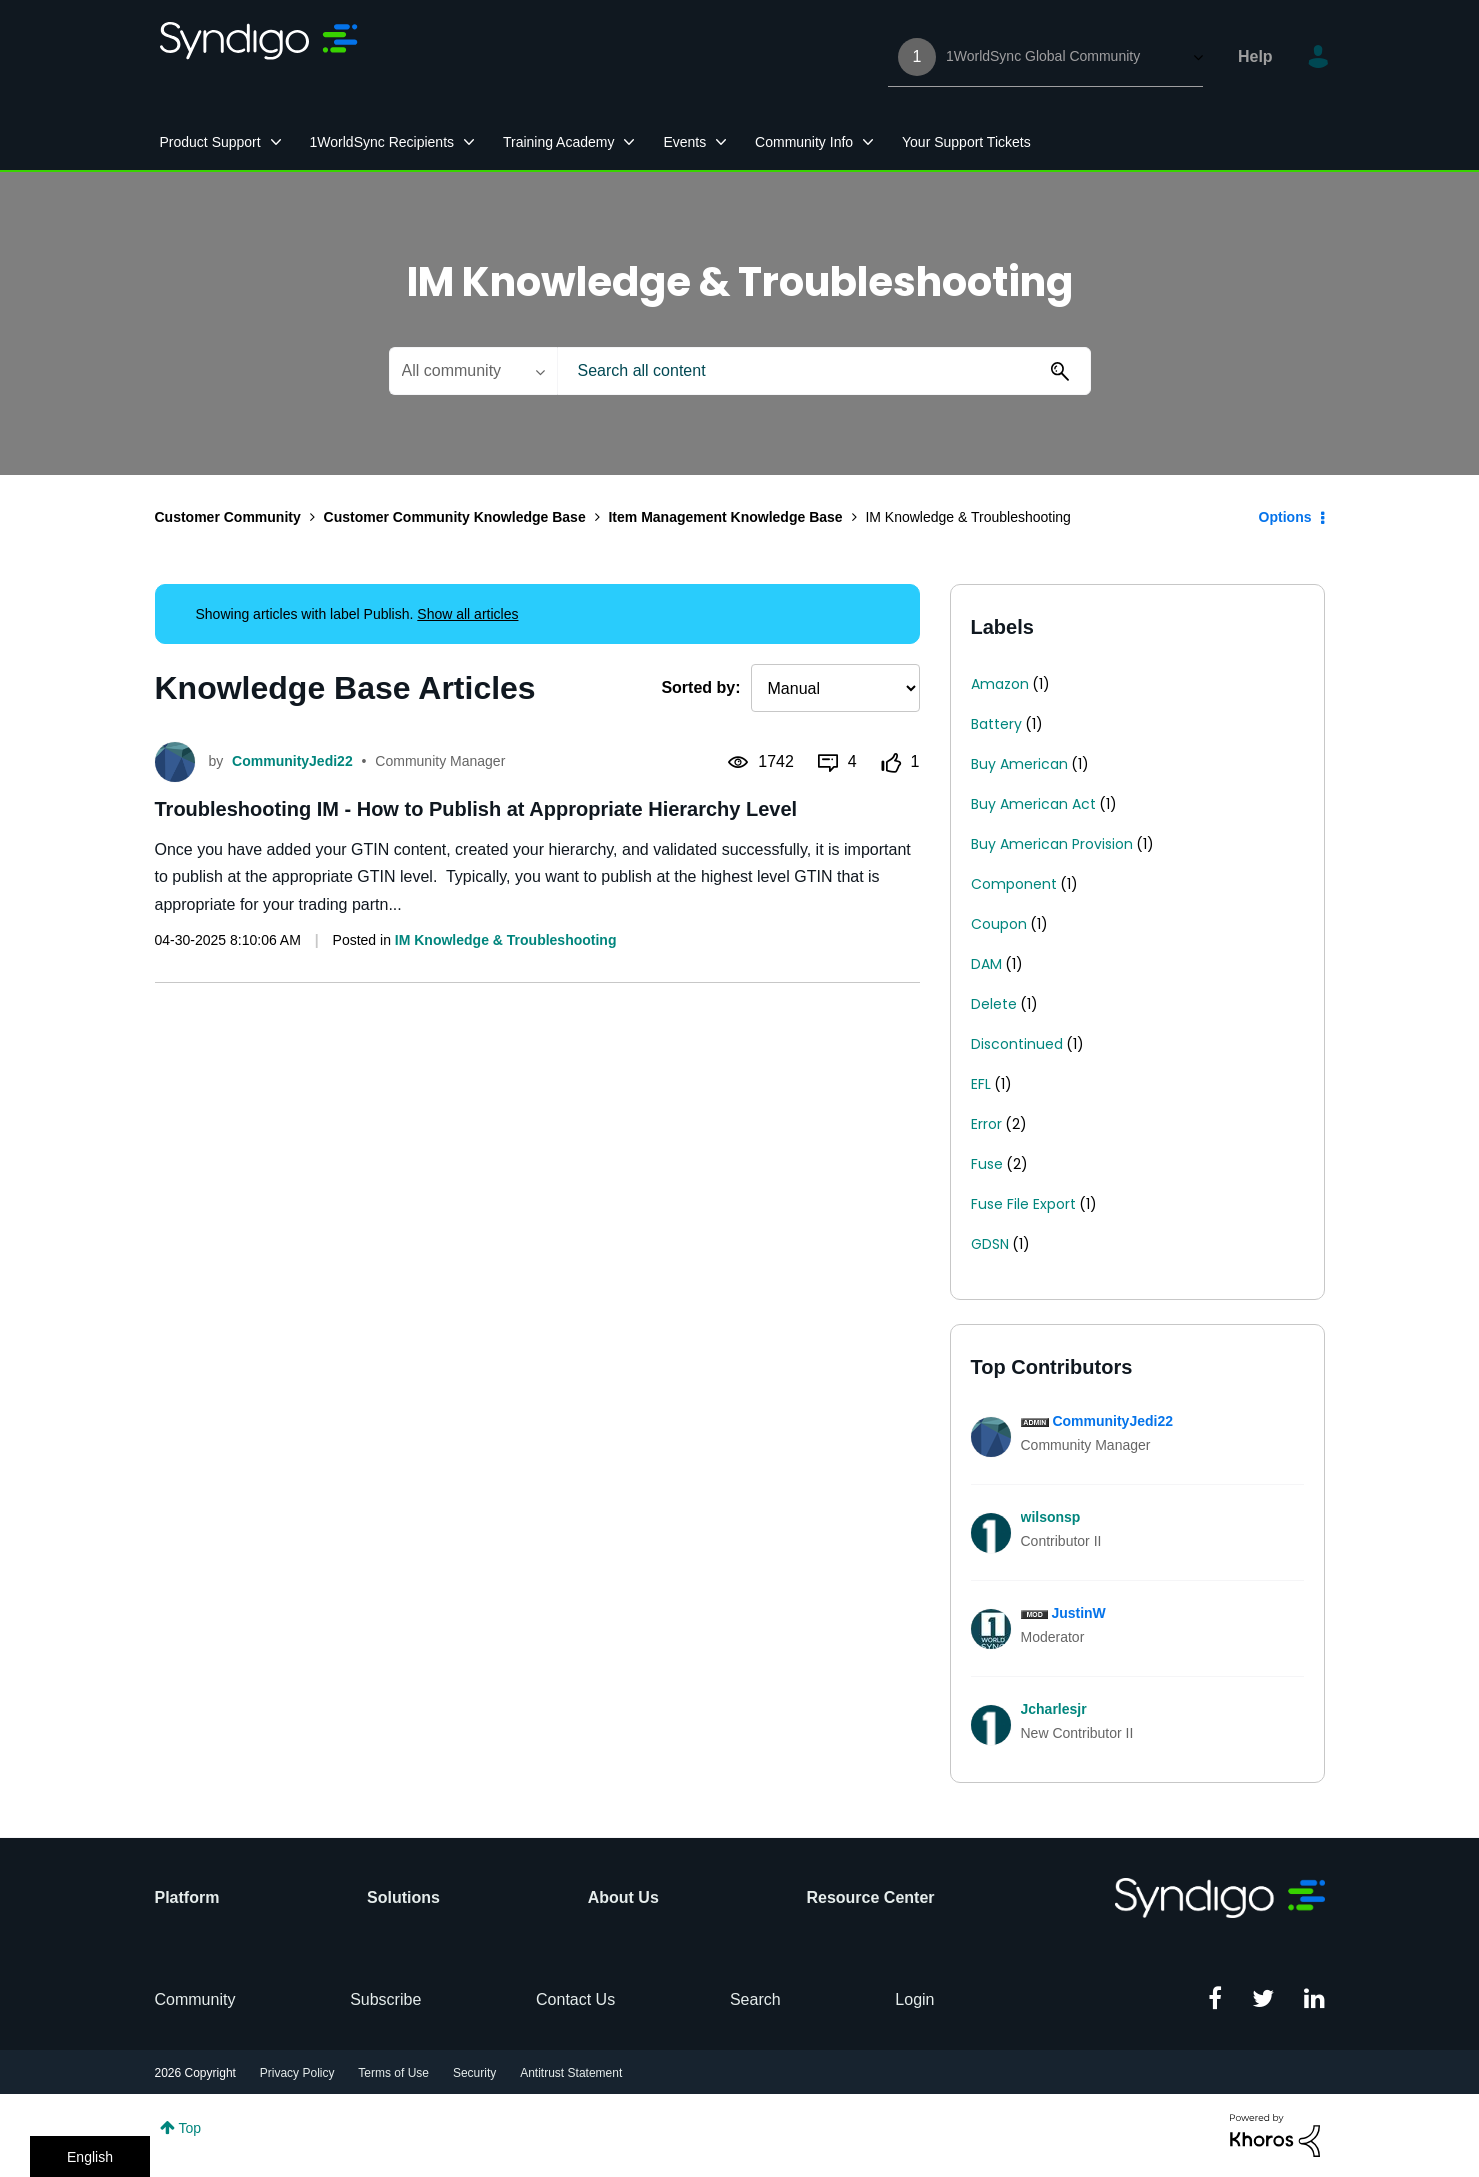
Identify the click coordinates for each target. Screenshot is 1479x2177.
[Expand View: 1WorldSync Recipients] (469, 142)
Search (755, 1999)
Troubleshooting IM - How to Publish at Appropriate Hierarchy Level (476, 809)
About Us (623, 1897)
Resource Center (870, 1897)
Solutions (403, 1897)
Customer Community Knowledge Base (455, 517)
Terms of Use (393, 2073)
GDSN (990, 1244)
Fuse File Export (1023, 1204)
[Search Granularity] (473, 371)
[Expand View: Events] (721, 142)
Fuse (987, 1164)
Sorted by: (700, 687)
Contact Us (575, 1999)
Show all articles (467, 614)
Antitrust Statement (571, 2073)
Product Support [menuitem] (210, 142)
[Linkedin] (1314, 2000)
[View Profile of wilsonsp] (1051, 1517)
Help (1255, 56)
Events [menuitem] (684, 142)
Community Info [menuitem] (804, 142)
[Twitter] (1263, 2000)
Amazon (1000, 684)
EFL (981, 1084)
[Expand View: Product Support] (276, 142)
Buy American (1019, 764)
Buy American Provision (1052, 844)
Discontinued (1017, 1044)
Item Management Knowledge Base (725, 517)
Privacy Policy (297, 2073)
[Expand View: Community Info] (868, 142)
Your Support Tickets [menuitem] (966, 142)
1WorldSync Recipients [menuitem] (382, 142)
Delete (994, 1004)
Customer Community (228, 517)
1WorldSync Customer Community (260, 57)
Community (195, 1999)
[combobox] (824, 371)
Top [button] (190, 2128)
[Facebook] (1215, 2000)
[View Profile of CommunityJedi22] (1112, 1421)
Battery (996, 724)
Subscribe (385, 1999)
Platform (187, 1897)
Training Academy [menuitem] (559, 142)
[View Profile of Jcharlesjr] (1054, 1709)
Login (914, 1999)
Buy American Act (1033, 804)
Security (474, 2073)
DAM (986, 964)
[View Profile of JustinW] (1078, 1613)
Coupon (999, 924)
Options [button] (1285, 517)
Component (1014, 884)
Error (986, 1124)
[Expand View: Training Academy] (629, 142)
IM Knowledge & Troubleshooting (506, 940)
